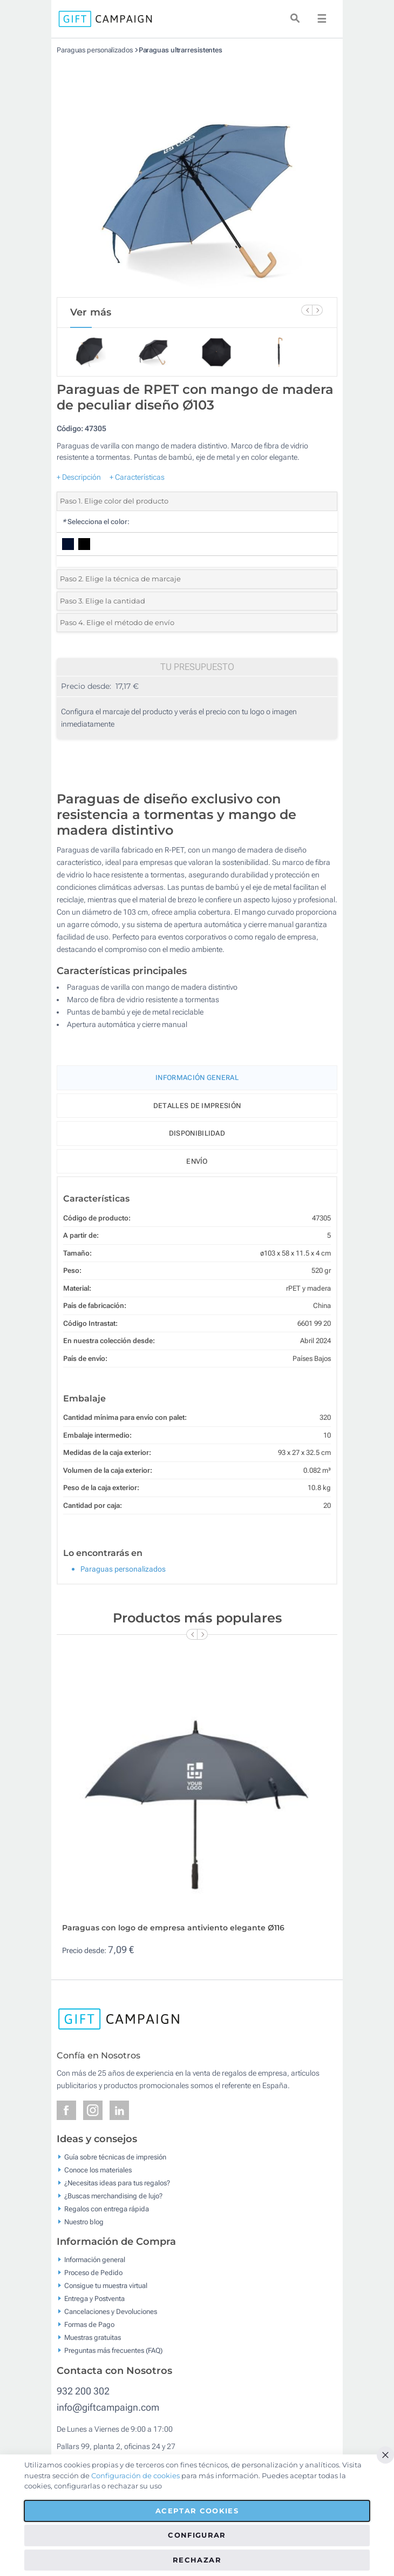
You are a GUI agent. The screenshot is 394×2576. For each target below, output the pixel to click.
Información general (94, 2260)
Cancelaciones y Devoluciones (110, 2311)
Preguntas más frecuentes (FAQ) (113, 2350)
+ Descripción (79, 477)
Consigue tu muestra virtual (105, 2286)
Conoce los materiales (98, 2169)
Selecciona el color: (96, 522)
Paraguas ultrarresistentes (180, 50)
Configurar (197, 2535)
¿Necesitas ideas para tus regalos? (117, 2182)
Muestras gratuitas (92, 2337)
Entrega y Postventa (94, 2299)
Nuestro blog (84, 2221)
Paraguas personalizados (95, 50)
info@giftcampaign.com (108, 2407)
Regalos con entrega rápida (106, 2208)
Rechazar (197, 2559)
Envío (197, 1161)
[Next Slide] (317, 310)
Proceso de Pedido (93, 2273)
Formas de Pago (89, 2324)
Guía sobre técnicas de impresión (115, 2156)
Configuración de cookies (135, 2475)
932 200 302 (83, 2391)
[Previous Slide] (306, 310)
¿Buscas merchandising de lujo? (113, 2195)
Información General (197, 1078)
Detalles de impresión (197, 1106)
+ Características (137, 477)
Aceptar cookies (197, 2510)
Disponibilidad (197, 1133)
